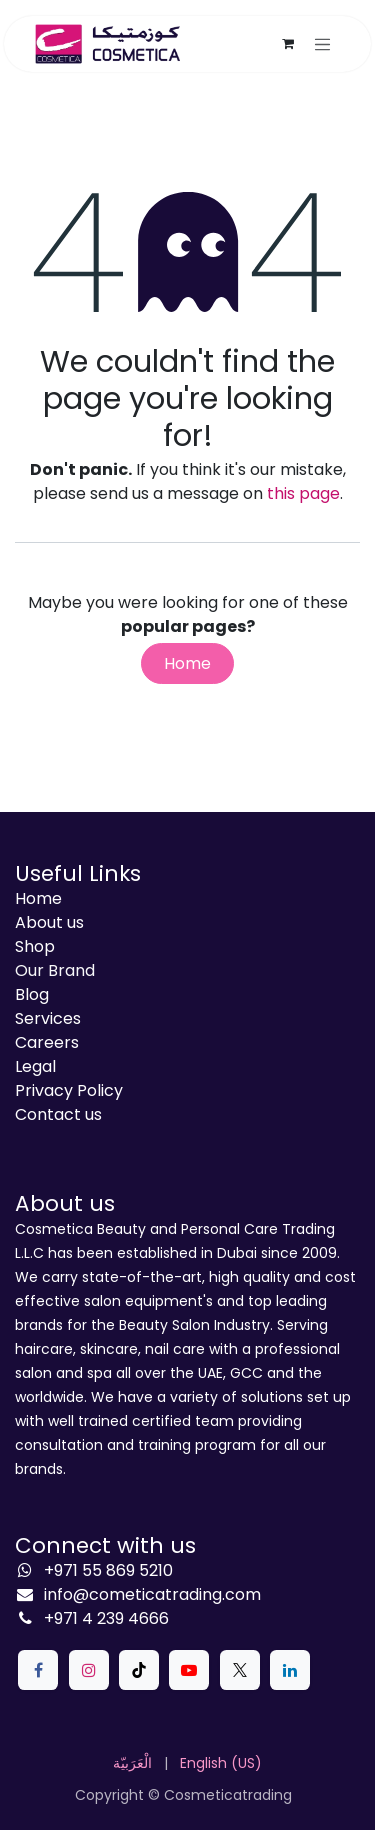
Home (187, 663)
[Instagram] (89, 1670)
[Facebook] (38, 1670)
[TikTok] (139, 1670)
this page (303, 493)
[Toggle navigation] (323, 44)
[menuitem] (132, 1763)
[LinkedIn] (290, 1670)
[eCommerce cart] (288, 44)
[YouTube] (189, 1670)
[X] (240, 1670)
